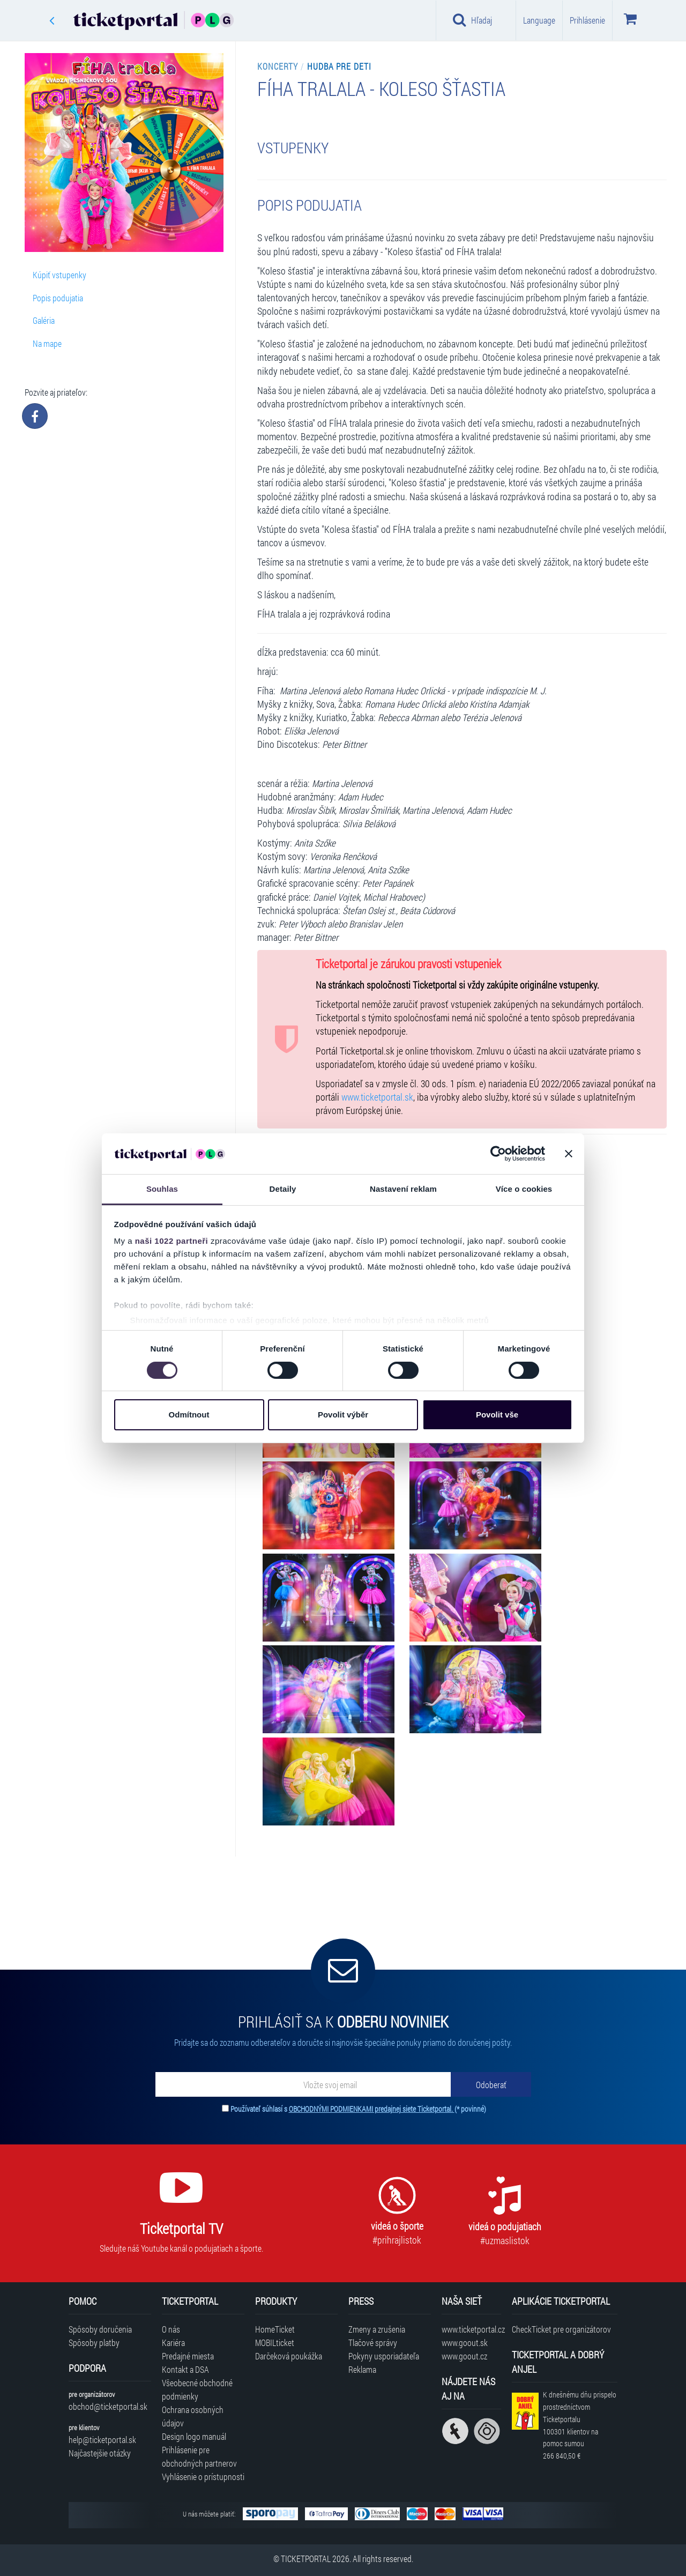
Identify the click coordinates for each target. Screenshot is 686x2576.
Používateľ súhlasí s (358, 2109)
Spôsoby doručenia (100, 2329)
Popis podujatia (58, 297)
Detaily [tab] (283, 1188)
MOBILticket (274, 2342)
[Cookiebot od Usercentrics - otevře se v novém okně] (498, 1154)
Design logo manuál (194, 2436)
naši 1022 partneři (171, 1240)
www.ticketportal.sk (377, 1097)
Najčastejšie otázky (100, 2453)
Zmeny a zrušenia (376, 2329)
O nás (171, 2329)
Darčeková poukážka (288, 2356)
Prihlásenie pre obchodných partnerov (199, 2456)
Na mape (47, 343)
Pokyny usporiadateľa (383, 2356)
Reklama (362, 2369)
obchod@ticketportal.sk (108, 2406)
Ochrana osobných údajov (192, 2416)
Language (539, 20)
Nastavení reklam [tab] (403, 1188)
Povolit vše (497, 1414)
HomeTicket (275, 2329)
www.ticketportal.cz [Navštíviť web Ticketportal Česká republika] (471, 2329)
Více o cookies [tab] (524, 1188)
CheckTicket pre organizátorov (561, 2329)
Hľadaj (472, 20)
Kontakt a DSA (185, 2369)
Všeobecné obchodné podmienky (197, 2389)
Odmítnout (189, 1414)
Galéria (44, 320)
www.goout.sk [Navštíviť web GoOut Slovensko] (465, 2342)
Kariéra (173, 2342)
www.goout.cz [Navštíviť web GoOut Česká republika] (464, 2356)
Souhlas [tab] (162, 1188)
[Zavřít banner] (568, 1153)
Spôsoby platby (94, 2342)
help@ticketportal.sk (102, 2439)
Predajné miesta (188, 2356)
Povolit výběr (343, 1414)
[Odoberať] (491, 2084)
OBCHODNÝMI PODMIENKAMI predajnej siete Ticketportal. (371, 2109)
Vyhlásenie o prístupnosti (203, 2476)
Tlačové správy (372, 2342)
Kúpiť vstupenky (59, 274)
